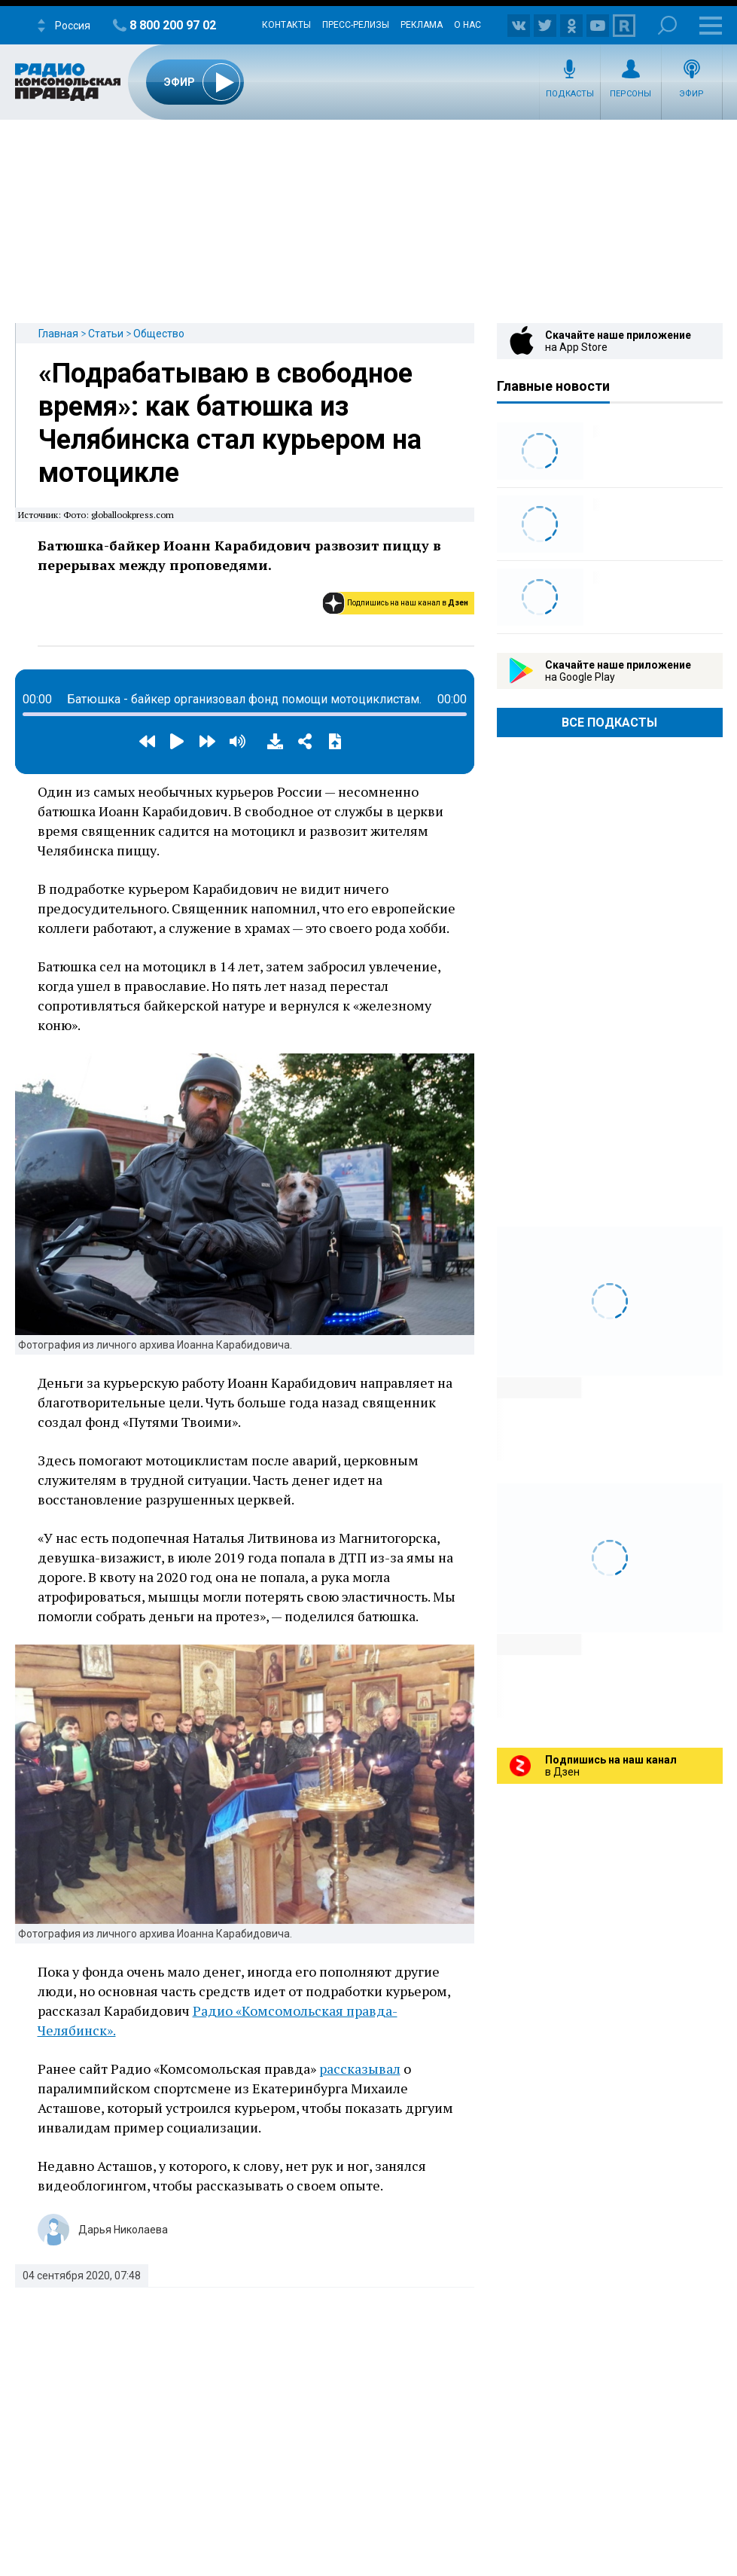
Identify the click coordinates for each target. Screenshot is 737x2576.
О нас (467, 25)
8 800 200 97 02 (172, 25)
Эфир (691, 94)
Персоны (630, 94)
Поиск (667, 25)
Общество (158, 334)
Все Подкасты (609, 722)
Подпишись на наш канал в (407, 603)
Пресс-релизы (355, 25)
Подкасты (570, 94)
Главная (58, 334)
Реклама (421, 25)
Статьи (105, 334)
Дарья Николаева (123, 2230)
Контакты (286, 25)
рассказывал (359, 2068)
